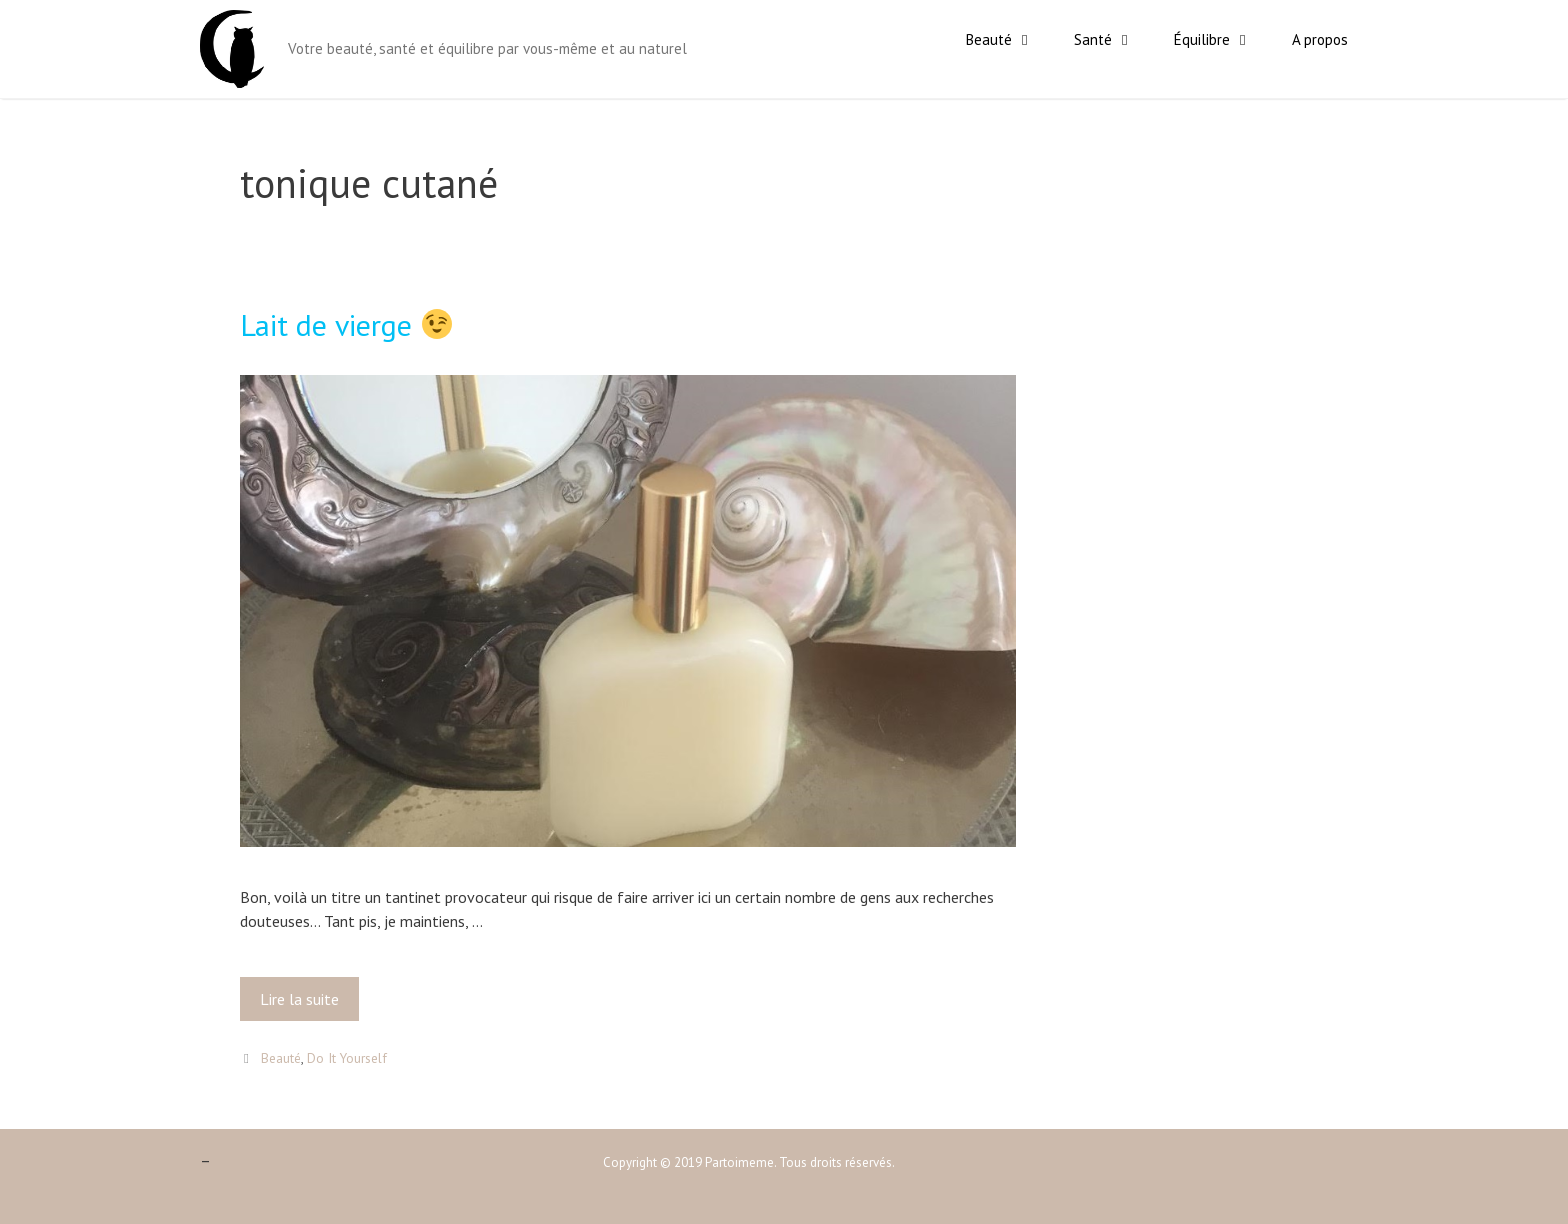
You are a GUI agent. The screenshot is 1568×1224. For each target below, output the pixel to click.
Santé (1114, 40)
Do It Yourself (347, 1058)
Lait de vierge (346, 324)
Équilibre (1223, 40)
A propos (1320, 39)
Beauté (1010, 40)
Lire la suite (304, 1004)
